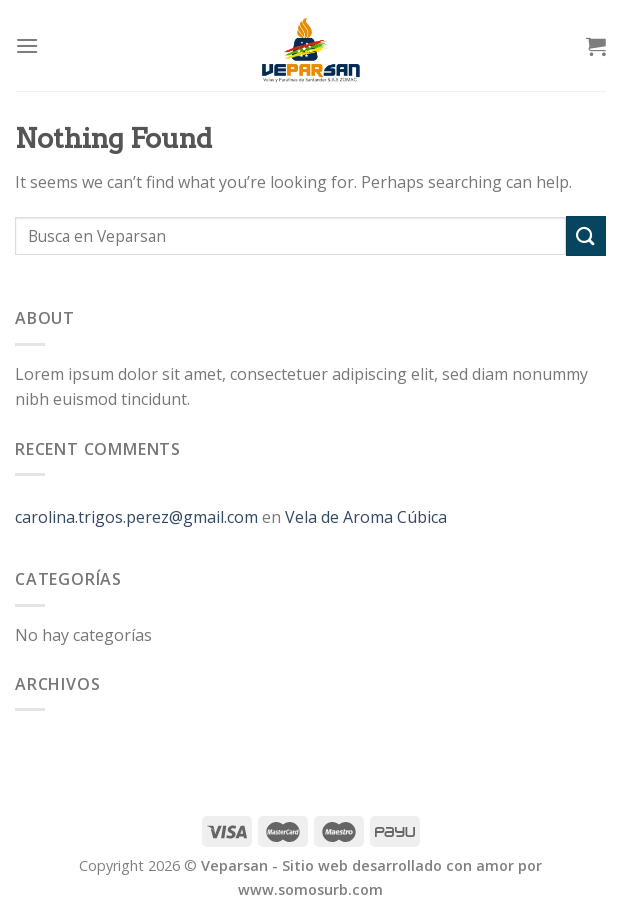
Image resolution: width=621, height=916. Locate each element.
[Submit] (586, 235)
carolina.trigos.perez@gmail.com (136, 517)
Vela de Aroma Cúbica (366, 517)
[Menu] (27, 45)
